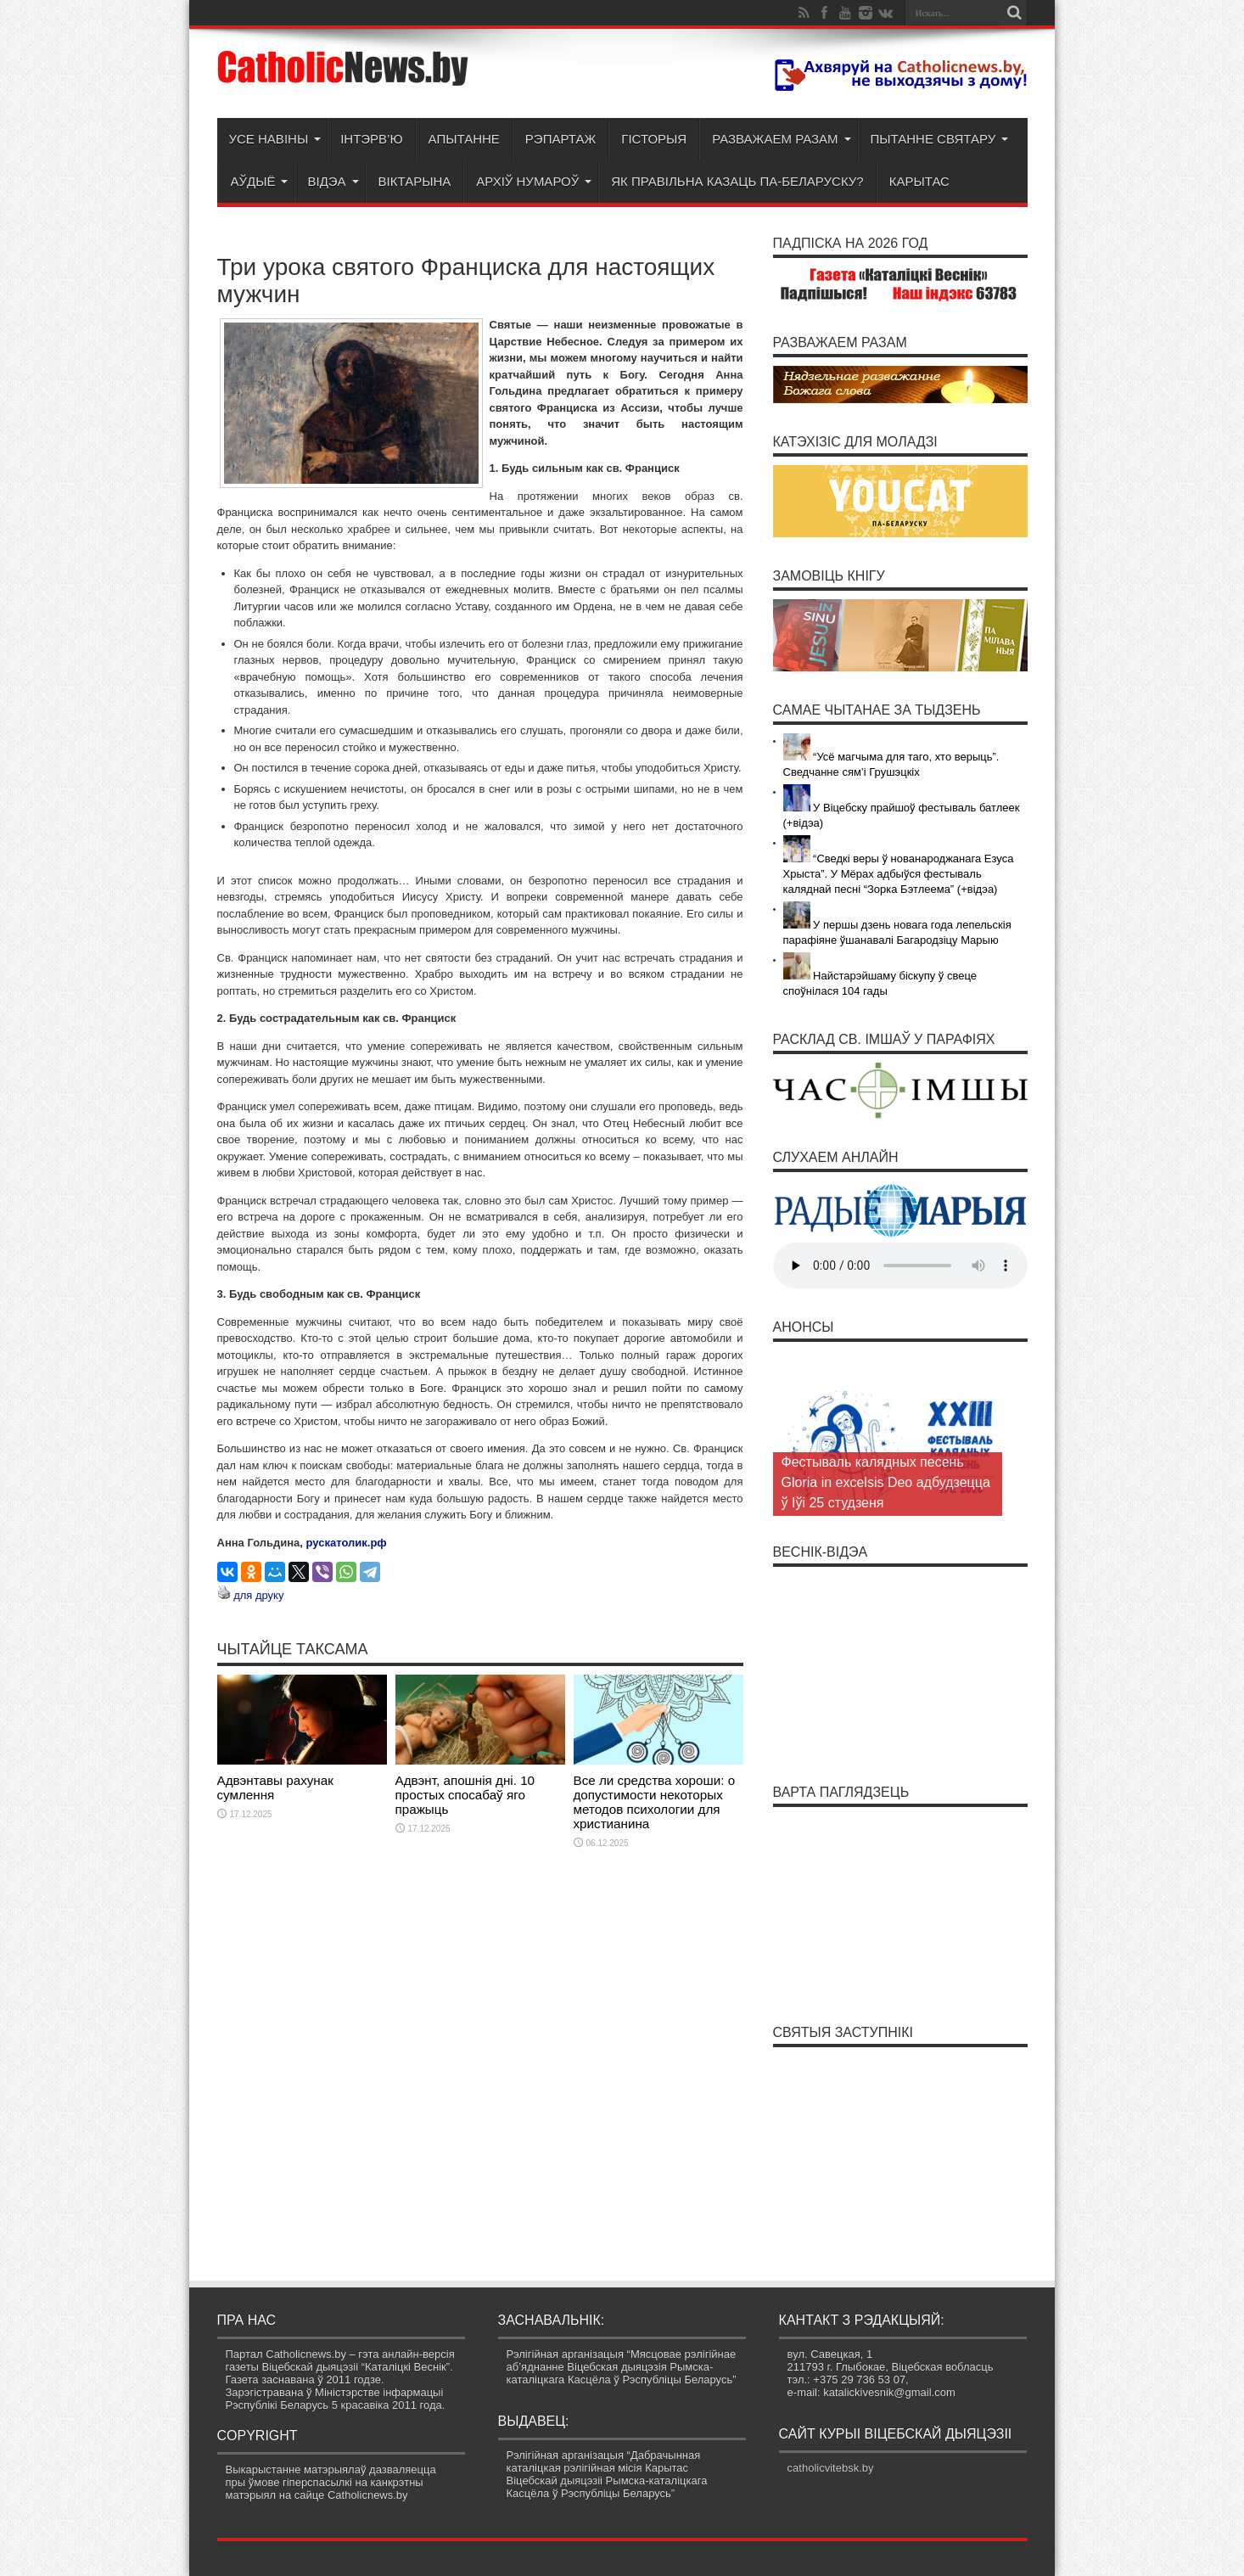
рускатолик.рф (346, 1542)
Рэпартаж (560, 139)
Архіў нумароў (533, 181)
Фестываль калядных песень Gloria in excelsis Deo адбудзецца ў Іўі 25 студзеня (886, 1482)
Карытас (919, 181)
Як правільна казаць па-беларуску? (737, 181)
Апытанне (464, 139)
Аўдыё (260, 181)
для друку (258, 1595)
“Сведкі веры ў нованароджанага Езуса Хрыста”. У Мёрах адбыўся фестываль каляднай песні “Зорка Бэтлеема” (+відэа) (898, 873)
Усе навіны (275, 139)
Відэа (332, 181)
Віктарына (414, 181)
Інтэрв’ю (371, 139)
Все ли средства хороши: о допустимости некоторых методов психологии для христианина (655, 1802)
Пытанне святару (940, 139)
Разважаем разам (781, 139)
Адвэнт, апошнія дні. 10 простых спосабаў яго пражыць (465, 1794)
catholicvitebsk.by (830, 2467)
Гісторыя (653, 139)
